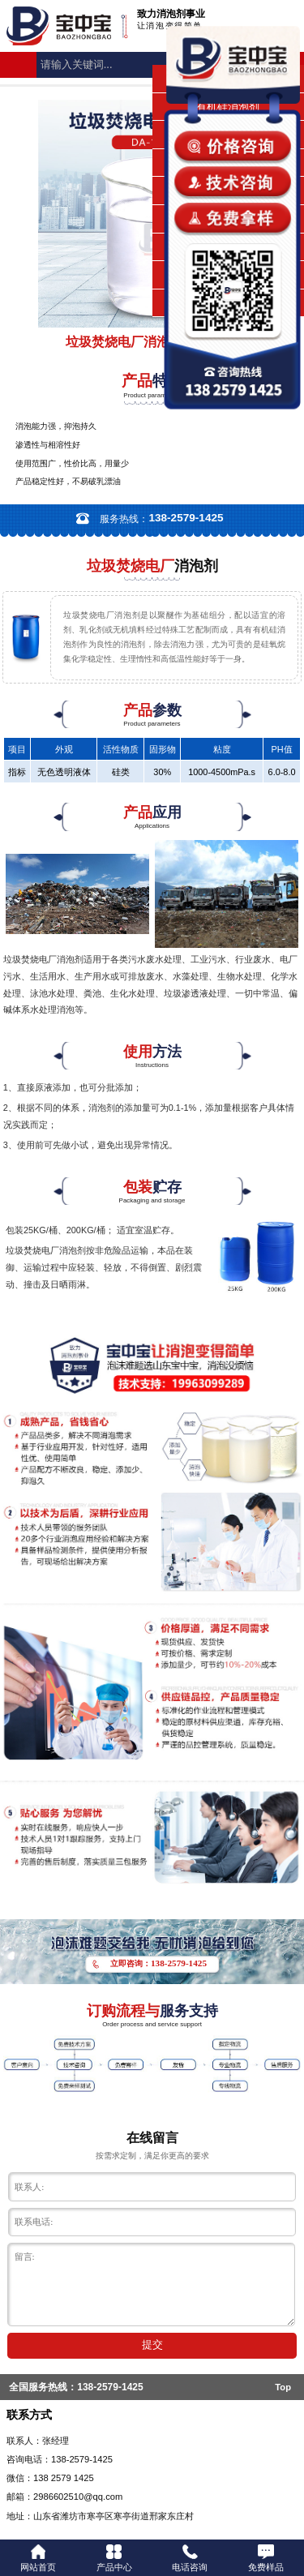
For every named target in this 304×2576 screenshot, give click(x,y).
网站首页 (38, 2558)
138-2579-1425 (110, 2387)
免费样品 (266, 2558)
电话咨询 (190, 2558)
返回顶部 (284, 2504)
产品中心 (114, 2558)
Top (283, 2387)
